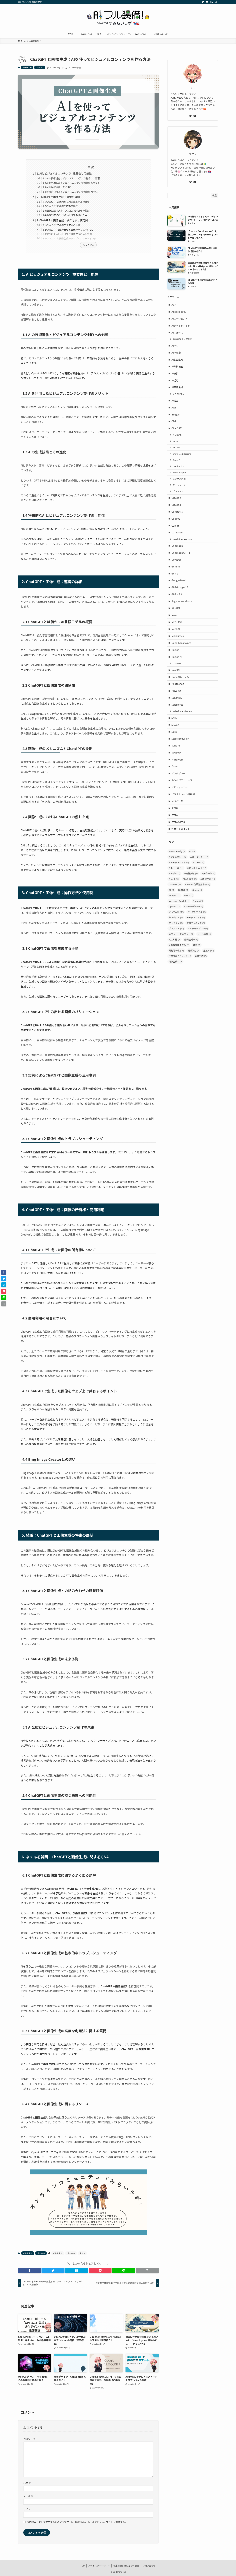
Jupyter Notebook (182, 601)
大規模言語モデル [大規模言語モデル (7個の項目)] (179, 945)
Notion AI (177, 656)
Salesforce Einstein (182, 711)
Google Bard (179, 580)
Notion (175, 649)
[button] (29, 2270)
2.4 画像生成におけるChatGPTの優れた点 (65, 215)
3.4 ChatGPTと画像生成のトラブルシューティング (69, 238)
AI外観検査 (177, 366)
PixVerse (176, 690)
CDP (174, 421)
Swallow (176, 752)
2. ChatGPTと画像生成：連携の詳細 (58, 197)
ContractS (177, 511)
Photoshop (178, 683)
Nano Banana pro (181, 643)
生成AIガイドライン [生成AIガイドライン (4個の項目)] (180, 956)
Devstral (176, 559)
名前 (27, 2483)
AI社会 (175, 400)
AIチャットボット (181, 325)
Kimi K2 (176, 608)
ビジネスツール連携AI (183, 794)
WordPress (178, 759)
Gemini (176, 566)
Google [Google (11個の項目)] (174, 895)
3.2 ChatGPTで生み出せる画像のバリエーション (68, 229)
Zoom (175, 766)
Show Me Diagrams (182, 453)
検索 (214, 195)
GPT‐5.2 (177, 594)
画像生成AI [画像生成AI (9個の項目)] (175, 961)
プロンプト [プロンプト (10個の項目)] (176, 928)
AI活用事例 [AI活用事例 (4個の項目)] (190, 878)
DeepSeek (177, 545)
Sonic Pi (176, 460)
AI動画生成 (177, 359)
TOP (82, 2565)
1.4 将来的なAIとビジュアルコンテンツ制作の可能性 (70, 191)
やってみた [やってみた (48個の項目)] (176, 912)
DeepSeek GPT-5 (181, 552)
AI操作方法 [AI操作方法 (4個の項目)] (208, 873)
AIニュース (177, 332)
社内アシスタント (181, 829)
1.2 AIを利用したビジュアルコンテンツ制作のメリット (71, 182)
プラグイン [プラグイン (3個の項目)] (176, 923)
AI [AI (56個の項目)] (192, 851)
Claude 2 (176, 497)
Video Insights (179, 472)
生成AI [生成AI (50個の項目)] (208, 950)
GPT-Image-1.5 (180, 587)
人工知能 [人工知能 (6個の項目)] (174, 939)
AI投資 (175, 373)
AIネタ (175, 345)
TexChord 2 (178, 466)
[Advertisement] (192, 991)
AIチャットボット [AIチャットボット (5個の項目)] (179, 862)
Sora (174, 731)
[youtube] (207, 2)
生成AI (82, 2253)
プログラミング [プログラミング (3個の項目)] (195, 923)
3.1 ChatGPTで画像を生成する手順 (61, 225)
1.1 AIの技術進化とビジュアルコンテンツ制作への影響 (71, 178)
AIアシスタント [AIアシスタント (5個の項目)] (177, 856)
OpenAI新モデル (180, 677)
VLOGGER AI (178, 394)
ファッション (179, 485)
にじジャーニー (180, 787)
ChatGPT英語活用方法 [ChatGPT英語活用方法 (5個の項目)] (197, 884)
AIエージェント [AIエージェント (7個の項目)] (199, 856)
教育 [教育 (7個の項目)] (196, 945)
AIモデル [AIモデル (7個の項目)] (174, 873)
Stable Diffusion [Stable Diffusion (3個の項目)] (193, 906)
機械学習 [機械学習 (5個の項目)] (194, 950)
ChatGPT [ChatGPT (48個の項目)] (175, 884)
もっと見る (88, 244)
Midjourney (178, 636)
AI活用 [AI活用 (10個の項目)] (174, 878)
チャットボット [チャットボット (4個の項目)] (195, 917)
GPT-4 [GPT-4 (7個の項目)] (188, 895)
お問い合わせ (149, 2565)
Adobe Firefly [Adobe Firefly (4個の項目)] (177, 851)
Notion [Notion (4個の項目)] (198, 900)
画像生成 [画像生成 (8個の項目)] (201, 956)
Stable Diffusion (180, 738)
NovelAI (176, 670)
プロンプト (178, 491)
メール (28, 2496)
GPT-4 (175, 441)
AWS (174, 407)
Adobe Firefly (179, 311)
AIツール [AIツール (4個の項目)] (198, 862)
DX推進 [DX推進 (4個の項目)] (183, 889)
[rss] (211, 2)
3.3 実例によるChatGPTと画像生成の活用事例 (67, 234)
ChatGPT (40, 67)
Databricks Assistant (182, 539)
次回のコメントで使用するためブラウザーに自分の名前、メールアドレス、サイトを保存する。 (77, 2521)
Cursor (175, 525)
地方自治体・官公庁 (182, 339)
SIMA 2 (175, 724)
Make (174, 615)
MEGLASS (177, 622)
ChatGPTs (177, 434)
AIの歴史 (176, 352)
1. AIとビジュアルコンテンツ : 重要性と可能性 (64, 173)
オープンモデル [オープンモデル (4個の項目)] (197, 912)
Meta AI (176, 629)
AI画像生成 (27, 67)
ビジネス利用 (179, 478)
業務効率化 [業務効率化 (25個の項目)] (176, 950)
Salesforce (177, 704)
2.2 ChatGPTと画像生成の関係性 (60, 206)
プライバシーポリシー (99, 2565)
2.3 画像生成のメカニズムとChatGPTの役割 (66, 210)
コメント (29, 2439)
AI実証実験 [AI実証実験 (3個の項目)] (191, 873)
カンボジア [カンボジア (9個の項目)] (176, 917)
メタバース (177, 801)
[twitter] (203, 2)
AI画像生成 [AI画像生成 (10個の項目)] (207, 878)
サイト (26, 2509)
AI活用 (175, 380)
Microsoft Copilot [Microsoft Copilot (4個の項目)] (179, 900)
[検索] (216, 2)
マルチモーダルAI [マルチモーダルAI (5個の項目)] (198, 928)
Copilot (176, 518)
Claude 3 (176, 504)
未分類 (175, 808)
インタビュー (179, 773)
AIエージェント (180, 318)
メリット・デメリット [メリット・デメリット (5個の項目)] (181, 934)
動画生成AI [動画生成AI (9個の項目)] (191, 939)
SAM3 (175, 717)
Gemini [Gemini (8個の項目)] (197, 889)
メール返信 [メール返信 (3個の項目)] (204, 934)
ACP (174, 304)
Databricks (178, 532)
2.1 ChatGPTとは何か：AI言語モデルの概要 (66, 201)
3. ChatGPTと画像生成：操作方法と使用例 (62, 220)
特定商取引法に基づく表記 (126, 2565)
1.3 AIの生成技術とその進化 (57, 187)
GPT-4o (176, 447)
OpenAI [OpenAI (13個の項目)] (174, 906)
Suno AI (176, 745)
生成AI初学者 (178, 822)
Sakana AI (177, 697)
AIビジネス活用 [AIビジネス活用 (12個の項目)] (196, 867)
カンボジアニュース (182, 780)
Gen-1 (175, 573)
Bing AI (176, 414)
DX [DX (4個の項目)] (171, 889)
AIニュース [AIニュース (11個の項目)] (176, 867)
